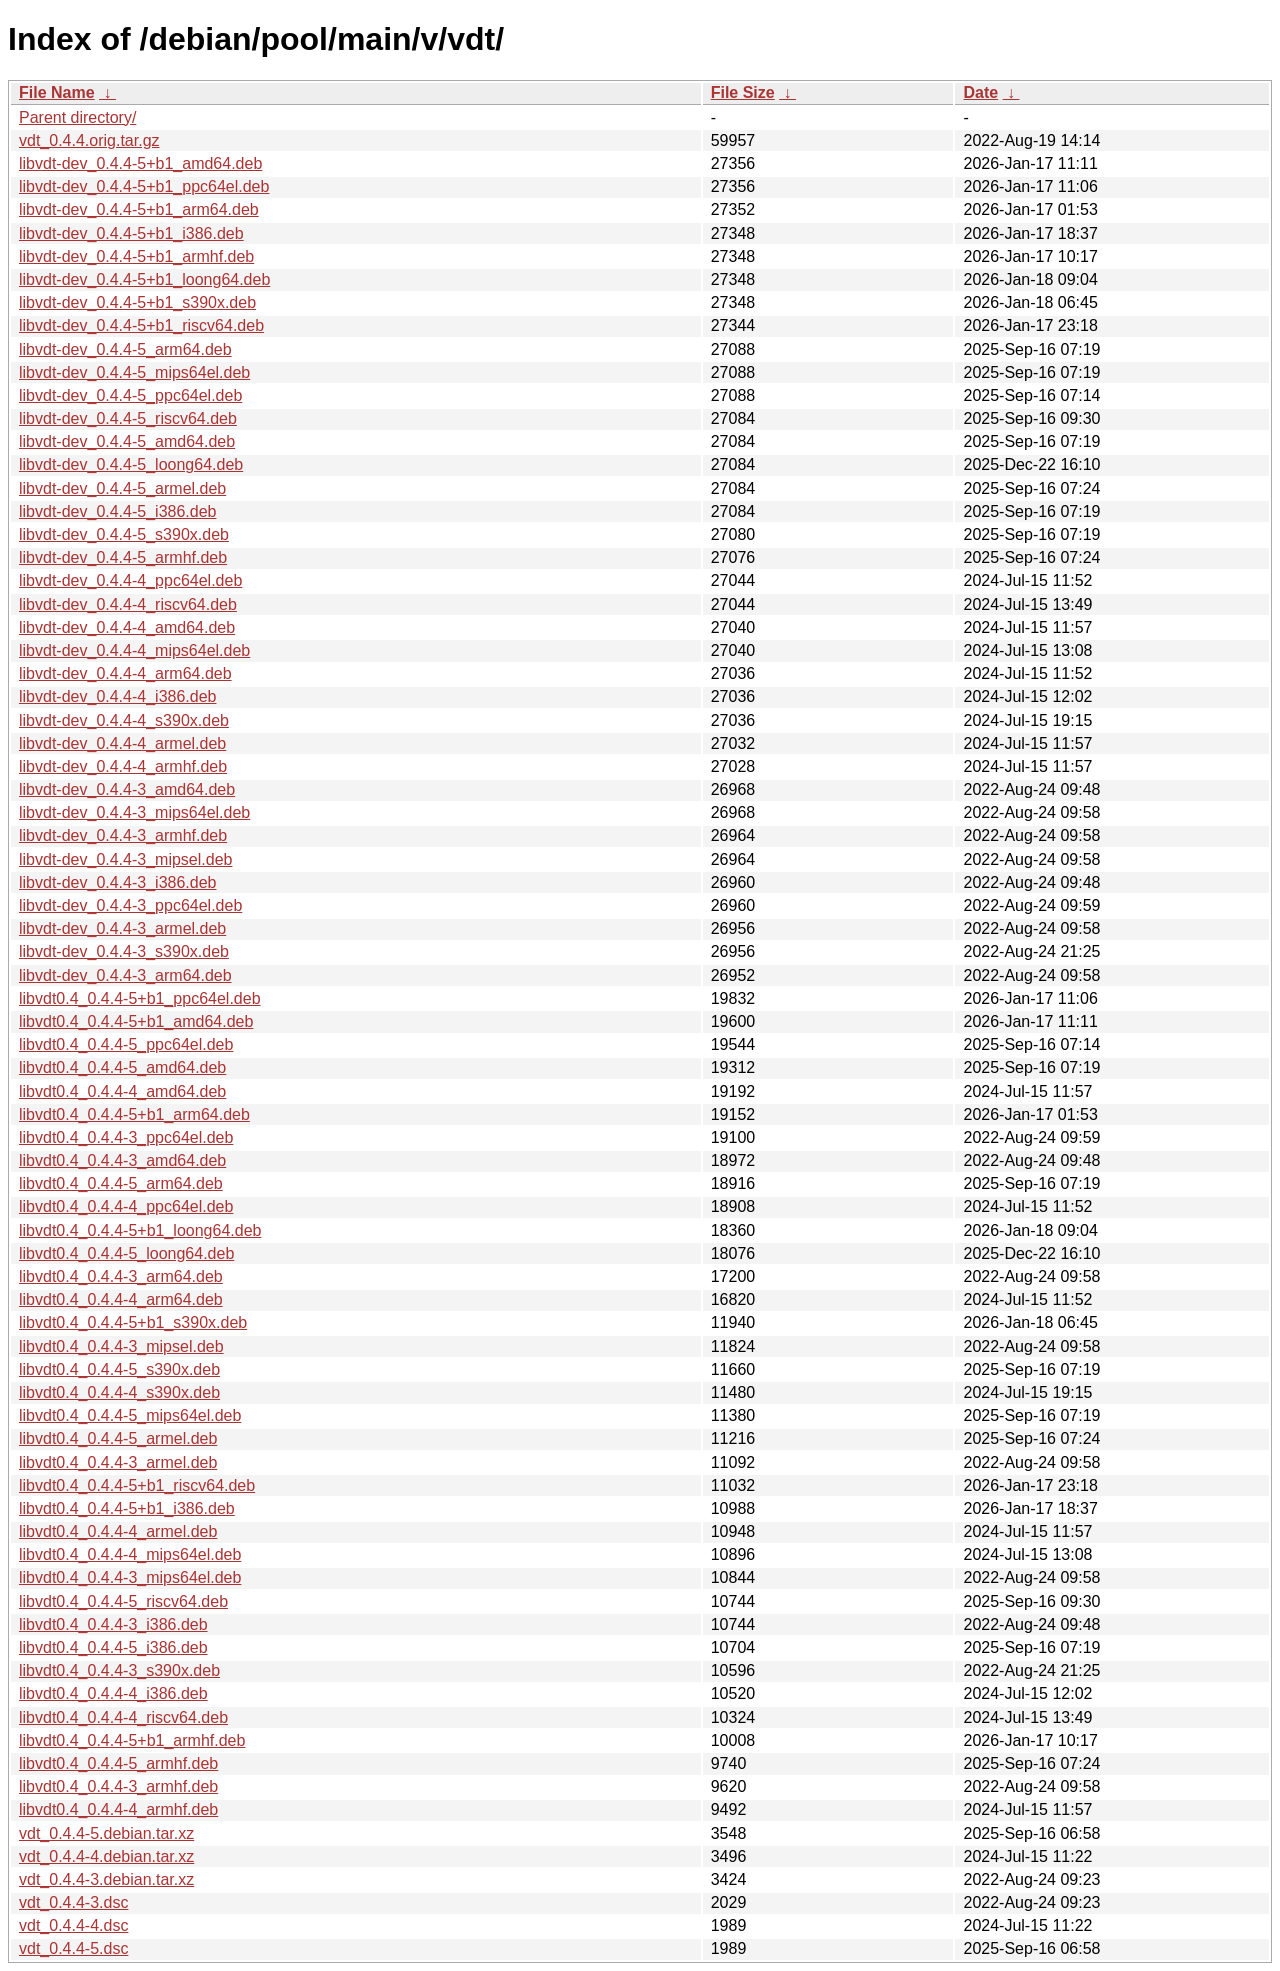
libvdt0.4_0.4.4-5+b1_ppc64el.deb (140, 998)
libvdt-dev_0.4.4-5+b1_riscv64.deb (141, 325)
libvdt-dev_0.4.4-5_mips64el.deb (134, 372)
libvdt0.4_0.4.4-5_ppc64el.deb (126, 1044)
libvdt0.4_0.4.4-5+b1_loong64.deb (140, 1230)
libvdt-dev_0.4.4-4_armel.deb (122, 743)
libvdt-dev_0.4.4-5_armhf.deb (123, 557)
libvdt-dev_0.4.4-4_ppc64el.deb (130, 580)
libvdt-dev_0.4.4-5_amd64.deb (127, 441)
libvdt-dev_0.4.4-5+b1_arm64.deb (139, 209)
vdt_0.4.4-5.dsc (73, 1948)
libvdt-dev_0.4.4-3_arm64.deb (125, 975)
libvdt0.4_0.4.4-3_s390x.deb (119, 1670)
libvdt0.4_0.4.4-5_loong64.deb (126, 1253)
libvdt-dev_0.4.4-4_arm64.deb (125, 673)
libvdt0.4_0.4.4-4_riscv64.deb (123, 1717)
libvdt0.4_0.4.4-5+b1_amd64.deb (136, 1021)
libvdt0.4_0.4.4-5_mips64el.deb (130, 1415)
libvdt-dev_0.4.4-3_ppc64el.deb (130, 905)
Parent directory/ (77, 117)
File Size (743, 92)
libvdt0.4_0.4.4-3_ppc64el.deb (126, 1137)
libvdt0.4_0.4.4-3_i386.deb (113, 1624)
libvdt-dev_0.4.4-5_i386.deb (117, 511)
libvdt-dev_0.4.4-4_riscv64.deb (128, 604)
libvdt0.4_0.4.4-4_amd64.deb (122, 1091)
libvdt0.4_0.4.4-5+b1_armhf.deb (132, 1740)
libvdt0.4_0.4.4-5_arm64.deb (121, 1183)
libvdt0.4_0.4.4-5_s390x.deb (119, 1369)
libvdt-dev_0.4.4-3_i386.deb (117, 882)
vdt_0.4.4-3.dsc (73, 1902)
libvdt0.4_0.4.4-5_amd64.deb (122, 1067)
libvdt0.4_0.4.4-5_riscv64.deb (123, 1601)
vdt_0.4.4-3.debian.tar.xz (106, 1879)
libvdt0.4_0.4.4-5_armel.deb (118, 1438)
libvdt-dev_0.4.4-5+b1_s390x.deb (137, 302)
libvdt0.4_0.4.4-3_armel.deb (118, 1462)
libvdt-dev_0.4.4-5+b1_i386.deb (131, 233)
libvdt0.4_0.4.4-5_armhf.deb (118, 1763)
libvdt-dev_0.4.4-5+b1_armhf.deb (136, 256)
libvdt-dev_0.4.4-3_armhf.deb (123, 835)
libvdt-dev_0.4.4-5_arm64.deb (125, 349)
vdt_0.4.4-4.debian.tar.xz (106, 1856)
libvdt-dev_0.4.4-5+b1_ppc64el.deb (144, 186)
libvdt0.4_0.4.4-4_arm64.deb (121, 1299)
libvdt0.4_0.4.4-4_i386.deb (113, 1693)
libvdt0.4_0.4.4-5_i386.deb (113, 1647)
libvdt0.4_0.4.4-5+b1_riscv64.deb (137, 1485)
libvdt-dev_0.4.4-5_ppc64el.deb (130, 395)
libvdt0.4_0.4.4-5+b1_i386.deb (127, 1508)
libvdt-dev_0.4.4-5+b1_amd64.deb (140, 163)
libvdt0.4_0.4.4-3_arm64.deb (121, 1276)
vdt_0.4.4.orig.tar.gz (89, 140)
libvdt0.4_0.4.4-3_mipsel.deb (121, 1346)
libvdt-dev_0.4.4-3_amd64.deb (127, 789)
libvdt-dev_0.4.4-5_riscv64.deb (128, 418)
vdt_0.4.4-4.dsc (73, 1925)
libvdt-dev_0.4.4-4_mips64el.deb (134, 650)
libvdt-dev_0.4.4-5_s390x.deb (124, 534)
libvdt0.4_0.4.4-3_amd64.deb (122, 1160)
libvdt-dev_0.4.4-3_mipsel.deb (125, 859)
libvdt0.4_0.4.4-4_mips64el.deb (130, 1554)
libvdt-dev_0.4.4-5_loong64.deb (131, 464)
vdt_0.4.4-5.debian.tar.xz (106, 1833)
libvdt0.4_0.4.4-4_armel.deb (118, 1531)
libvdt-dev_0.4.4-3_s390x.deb (124, 951)
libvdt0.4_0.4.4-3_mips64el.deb (130, 1577)
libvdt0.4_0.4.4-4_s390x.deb (119, 1392)
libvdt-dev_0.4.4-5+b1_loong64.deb (144, 279)
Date (980, 92)
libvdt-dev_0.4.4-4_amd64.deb (127, 627)
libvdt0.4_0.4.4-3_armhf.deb (118, 1786)
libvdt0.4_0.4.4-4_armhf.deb (118, 1809)
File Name (57, 92)
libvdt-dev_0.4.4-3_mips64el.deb (134, 812)
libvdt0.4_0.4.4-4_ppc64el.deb (126, 1206)
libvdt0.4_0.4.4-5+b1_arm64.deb (134, 1114)
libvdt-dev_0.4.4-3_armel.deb (122, 928)
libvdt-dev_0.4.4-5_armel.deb (122, 488)
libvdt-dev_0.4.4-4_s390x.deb (124, 720)
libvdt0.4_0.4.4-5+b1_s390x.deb (133, 1322)
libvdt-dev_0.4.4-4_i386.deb (117, 696)
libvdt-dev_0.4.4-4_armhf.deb (123, 766)
